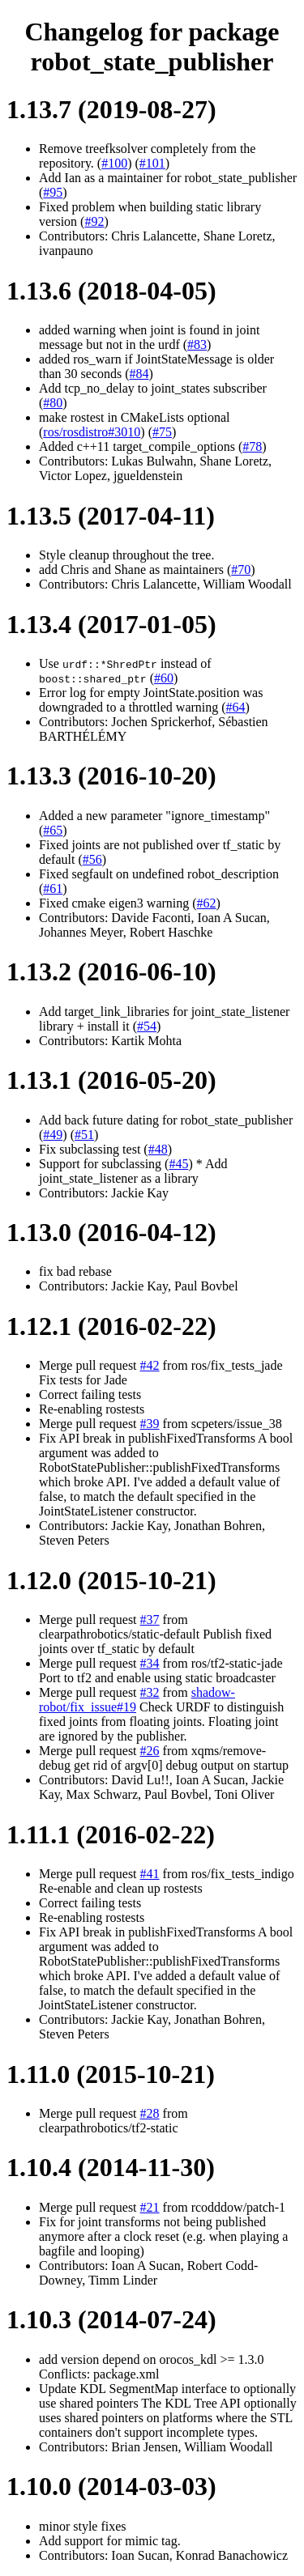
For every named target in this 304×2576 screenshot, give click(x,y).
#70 (240, 569)
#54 (146, 1026)
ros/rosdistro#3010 (91, 432)
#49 (52, 1134)
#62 (206, 903)
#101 (152, 163)
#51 (84, 1134)
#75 (162, 432)
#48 (158, 1149)
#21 (150, 2207)
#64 (236, 707)
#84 (139, 373)
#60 (163, 678)
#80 (52, 403)
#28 (150, 2113)
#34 (150, 1663)
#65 (52, 830)
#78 (252, 446)
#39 (150, 1423)
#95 (52, 192)
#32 (150, 1692)
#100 (114, 163)
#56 (92, 859)
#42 (150, 1365)
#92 (94, 221)
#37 (150, 1619)
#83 (197, 344)
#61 (52, 888)
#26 (150, 1751)
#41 (150, 1874)
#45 (178, 1164)
